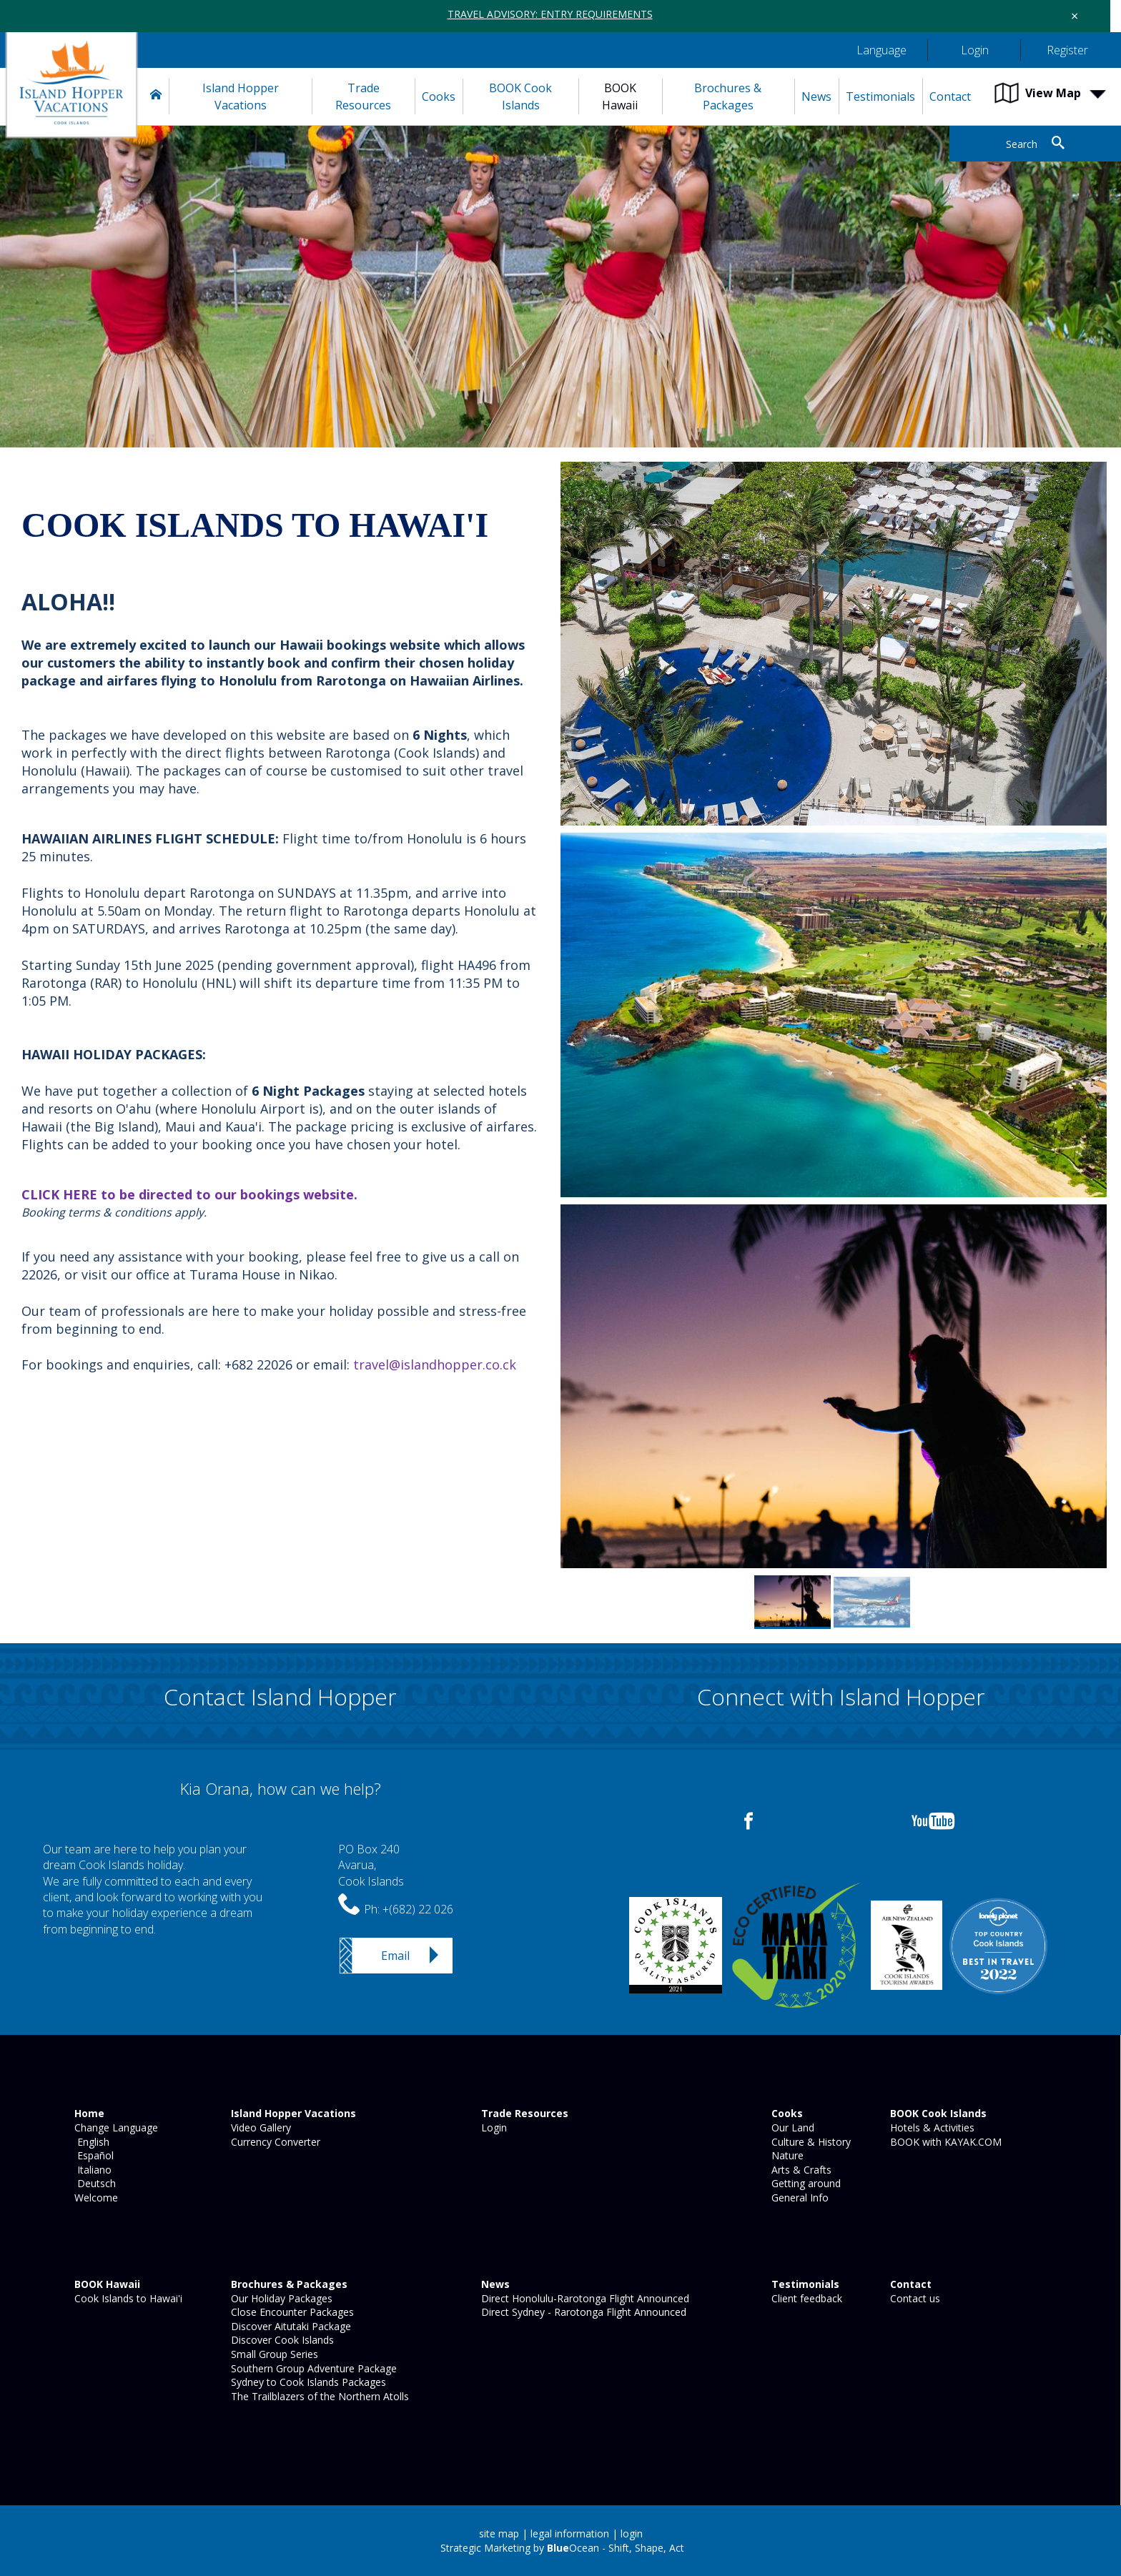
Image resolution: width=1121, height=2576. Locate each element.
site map (499, 2533)
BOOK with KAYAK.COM (944, 2142)
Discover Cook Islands (281, 2340)
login (632, 2533)
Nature (786, 2155)
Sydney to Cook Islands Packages (307, 2382)
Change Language (114, 2127)
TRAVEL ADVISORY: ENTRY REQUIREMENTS (550, 14)
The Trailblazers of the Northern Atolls (318, 2396)
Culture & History (810, 2142)
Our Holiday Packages (280, 2298)
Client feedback (805, 2298)
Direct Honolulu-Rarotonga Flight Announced (583, 2298)
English (90, 2142)
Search (1021, 144)
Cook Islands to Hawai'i (126, 2298)
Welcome (94, 2197)
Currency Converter (274, 2142)
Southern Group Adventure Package (312, 2368)
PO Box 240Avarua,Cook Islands (371, 1865)
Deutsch (93, 2183)
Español (92, 2155)
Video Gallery (259, 2127)
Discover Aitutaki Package (289, 2326)
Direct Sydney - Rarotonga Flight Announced (582, 2312)
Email (395, 1955)
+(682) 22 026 (417, 1909)
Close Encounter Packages (291, 2312)
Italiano (91, 2169)
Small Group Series (273, 2354)
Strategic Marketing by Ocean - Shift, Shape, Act (562, 2548)
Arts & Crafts (800, 2169)
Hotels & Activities (930, 2127)
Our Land (791, 2127)
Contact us (913, 2298)
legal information (569, 2533)
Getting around (805, 2183)
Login (492, 2127)
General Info (799, 2197)
